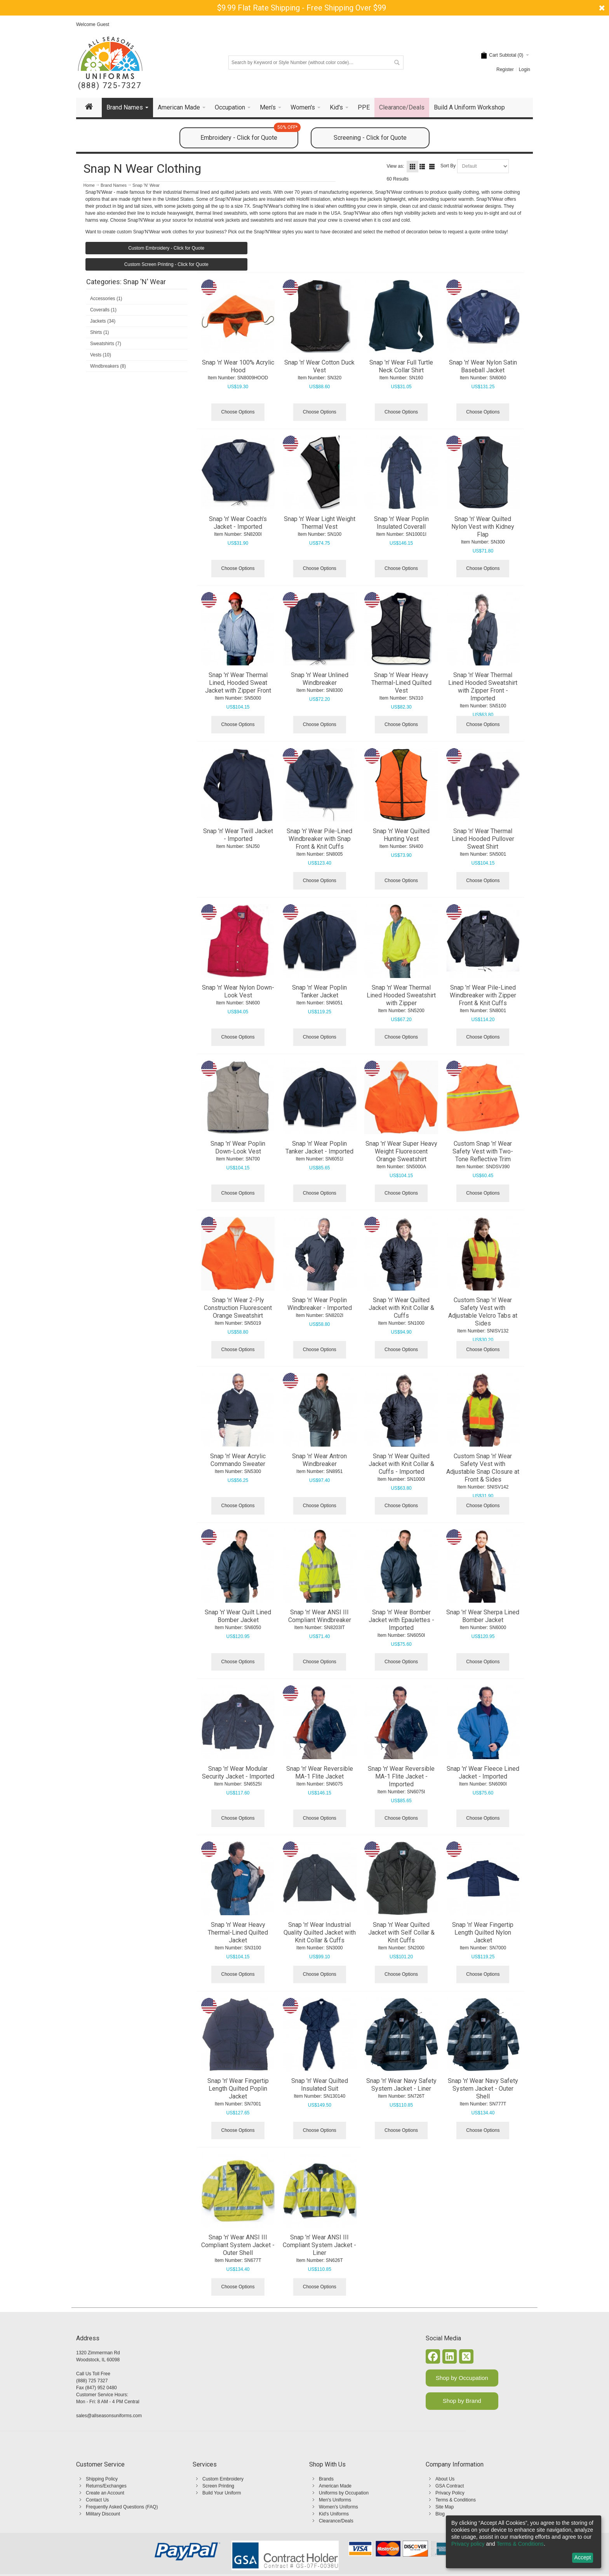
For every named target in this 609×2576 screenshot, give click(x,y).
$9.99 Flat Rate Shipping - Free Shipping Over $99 (301, 7)
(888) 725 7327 (92, 2380)
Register (505, 69)
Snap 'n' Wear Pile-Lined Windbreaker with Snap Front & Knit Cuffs (319, 838)
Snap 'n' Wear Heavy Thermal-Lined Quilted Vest (401, 682)
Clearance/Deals (336, 2521)
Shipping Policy (102, 2479)
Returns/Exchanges (106, 2486)
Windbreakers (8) (108, 366)
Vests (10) (100, 355)
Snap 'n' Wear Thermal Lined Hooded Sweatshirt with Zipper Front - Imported (482, 686)
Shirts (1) (99, 332)
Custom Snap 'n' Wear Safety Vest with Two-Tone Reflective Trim (482, 1151)
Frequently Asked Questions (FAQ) (122, 2507)
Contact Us (97, 2500)
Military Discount (103, 2514)
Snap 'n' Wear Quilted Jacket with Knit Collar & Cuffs (401, 1307)
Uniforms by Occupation (344, 2493)
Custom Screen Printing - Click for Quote (166, 264)
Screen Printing (218, 2486)
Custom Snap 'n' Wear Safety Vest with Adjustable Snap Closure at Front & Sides (482, 1467)
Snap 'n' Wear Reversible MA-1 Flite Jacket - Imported (401, 1776)
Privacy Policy (450, 2493)
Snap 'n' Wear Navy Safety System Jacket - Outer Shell (483, 2088)
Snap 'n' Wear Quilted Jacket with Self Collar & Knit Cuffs (401, 1932)
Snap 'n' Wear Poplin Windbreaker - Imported (319, 1303)
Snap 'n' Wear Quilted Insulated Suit (319, 2084)
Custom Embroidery (223, 2479)
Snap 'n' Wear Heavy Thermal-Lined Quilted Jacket (238, 1932)
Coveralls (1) (103, 310)
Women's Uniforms (338, 2507)
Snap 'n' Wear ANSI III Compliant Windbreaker (319, 1616)
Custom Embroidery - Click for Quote (166, 248)
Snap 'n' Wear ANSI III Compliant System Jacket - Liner (319, 2245)
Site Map (444, 2507)
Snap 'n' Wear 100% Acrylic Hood (238, 366)
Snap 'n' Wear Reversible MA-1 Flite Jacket (319, 1772)
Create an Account (105, 2493)
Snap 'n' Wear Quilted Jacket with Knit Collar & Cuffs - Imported (401, 1463)
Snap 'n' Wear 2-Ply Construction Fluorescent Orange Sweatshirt (238, 1307)
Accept (582, 2557)
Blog (440, 2514)
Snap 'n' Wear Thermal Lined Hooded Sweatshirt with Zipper (401, 995)
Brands (326, 2479)
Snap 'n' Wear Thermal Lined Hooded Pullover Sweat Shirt (483, 838)
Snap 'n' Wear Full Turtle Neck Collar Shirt (401, 366)
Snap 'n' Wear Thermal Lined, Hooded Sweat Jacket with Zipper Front (238, 682)
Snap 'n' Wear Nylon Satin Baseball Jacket (483, 366)
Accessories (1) (106, 298)
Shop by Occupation (462, 2378)
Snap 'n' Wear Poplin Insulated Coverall (401, 522)
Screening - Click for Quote (370, 137)
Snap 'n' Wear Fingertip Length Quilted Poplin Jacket (238, 2088)
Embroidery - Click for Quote (249, 134)
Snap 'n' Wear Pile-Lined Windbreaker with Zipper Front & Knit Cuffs (483, 995)
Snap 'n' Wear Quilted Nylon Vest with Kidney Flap (482, 526)
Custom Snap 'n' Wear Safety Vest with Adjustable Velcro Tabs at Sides (482, 1311)
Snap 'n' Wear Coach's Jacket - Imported (238, 522)
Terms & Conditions (455, 2500)
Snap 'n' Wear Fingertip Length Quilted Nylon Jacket (482, 1932)
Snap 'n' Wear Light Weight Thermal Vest (319, 522)
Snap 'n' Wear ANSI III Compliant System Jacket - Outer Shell (238, 2245)
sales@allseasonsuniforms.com (109, 2415)
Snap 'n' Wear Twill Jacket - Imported (238, 834)
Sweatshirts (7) (105, 343)
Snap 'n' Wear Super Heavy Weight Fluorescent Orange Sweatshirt (401, 1151)
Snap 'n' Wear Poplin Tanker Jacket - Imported (319, 1147)
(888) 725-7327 (109, 85)
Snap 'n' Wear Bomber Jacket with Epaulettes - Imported (401, 1619)
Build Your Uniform (221, 2493)
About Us (444, 2479)
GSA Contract (449, 2486)
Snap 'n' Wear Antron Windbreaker (319, 1460)
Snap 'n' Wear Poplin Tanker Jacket (319, 991)
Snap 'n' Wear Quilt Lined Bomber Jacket (238, 1616)
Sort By (448, 165)
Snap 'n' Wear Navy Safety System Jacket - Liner (401, 2084)
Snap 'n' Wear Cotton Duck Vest (319, 366)
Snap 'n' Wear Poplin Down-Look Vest (238, 1147)
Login (524, 69)
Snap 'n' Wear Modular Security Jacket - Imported (238, 1772)
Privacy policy (468, 2544)
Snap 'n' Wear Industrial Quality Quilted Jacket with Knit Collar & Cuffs (320, 1932)
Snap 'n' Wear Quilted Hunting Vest (401, 834)
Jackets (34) (102, 321)
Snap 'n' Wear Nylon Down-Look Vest (238, 991)
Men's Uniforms (335, 2500)
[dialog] (523, 2541)
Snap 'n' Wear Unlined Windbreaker (319, 678)
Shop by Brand (462, 2400)
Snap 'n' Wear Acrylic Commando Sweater (238, 1460)
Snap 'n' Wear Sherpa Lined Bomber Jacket (482, 1616)
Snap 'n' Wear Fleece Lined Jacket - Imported (483, 1772)
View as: (395, 166)
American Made (335, 2486)
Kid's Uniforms (334, 2514)
